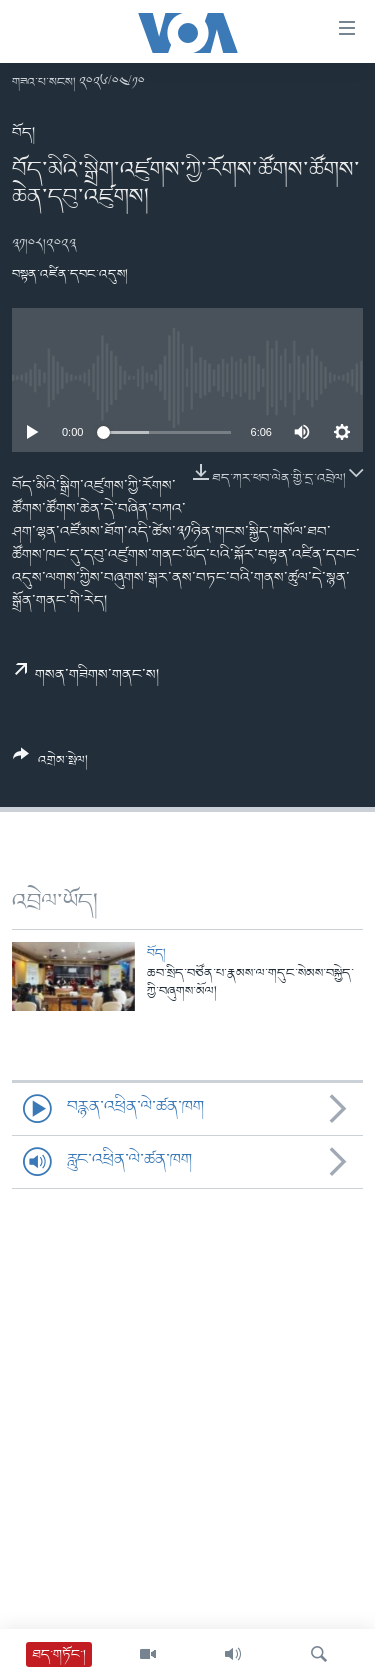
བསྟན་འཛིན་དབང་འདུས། (70, 274)
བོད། (23, 133)
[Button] (50, 765)
